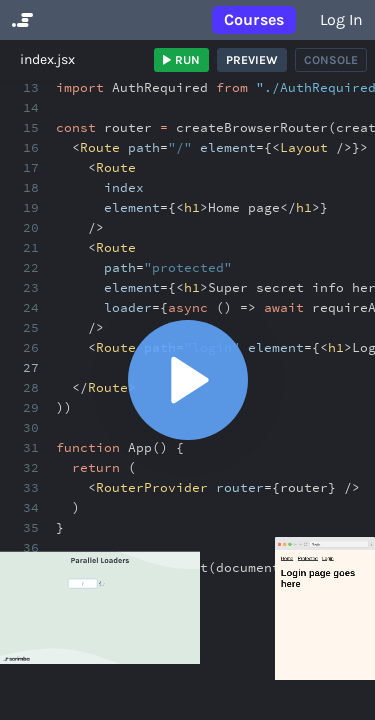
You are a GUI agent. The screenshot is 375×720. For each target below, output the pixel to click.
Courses (254, 19)
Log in (341, 19)
